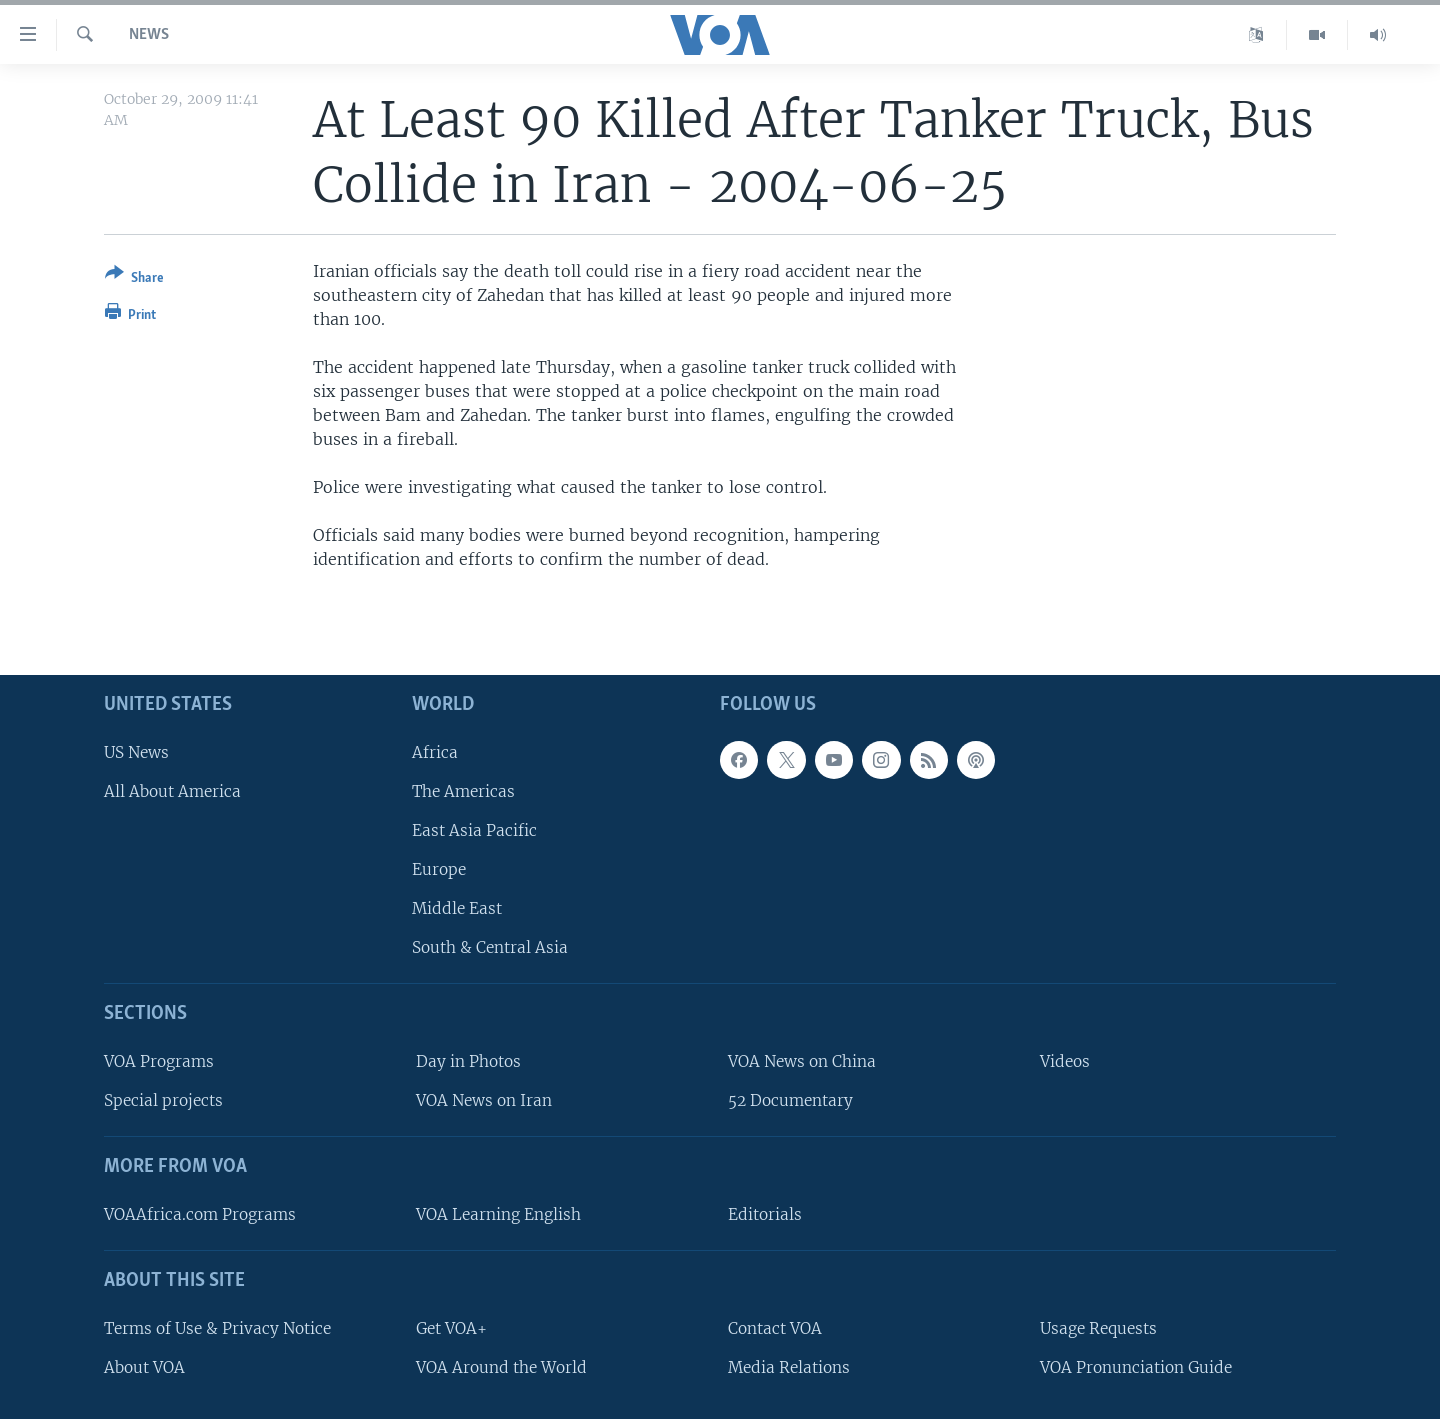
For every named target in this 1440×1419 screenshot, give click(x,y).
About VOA (144, 1366)
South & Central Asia (490, 947)
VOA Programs (159, 1061)
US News (136, 751)
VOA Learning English (498, 1214)
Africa (435, 751)
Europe (439, 869)
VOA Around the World (501, 1366)
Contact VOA (775, 1327)
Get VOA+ (451, 1327)
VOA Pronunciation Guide (1136, 1366)
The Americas (463, 790)
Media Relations (789, 1366)
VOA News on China (802, 1061)
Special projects (163, 1100)
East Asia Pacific (474, 830)
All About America (172, 790)
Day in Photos (468, 1061)
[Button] (134, 279)
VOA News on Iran (484, 1100)
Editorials (765, 1214)
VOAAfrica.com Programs (200, 1214)
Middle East (457, 908)
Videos (1065, 1061)
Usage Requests (1098, 1327)
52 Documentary (790, 1100)
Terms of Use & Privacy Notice (217, 1327)
